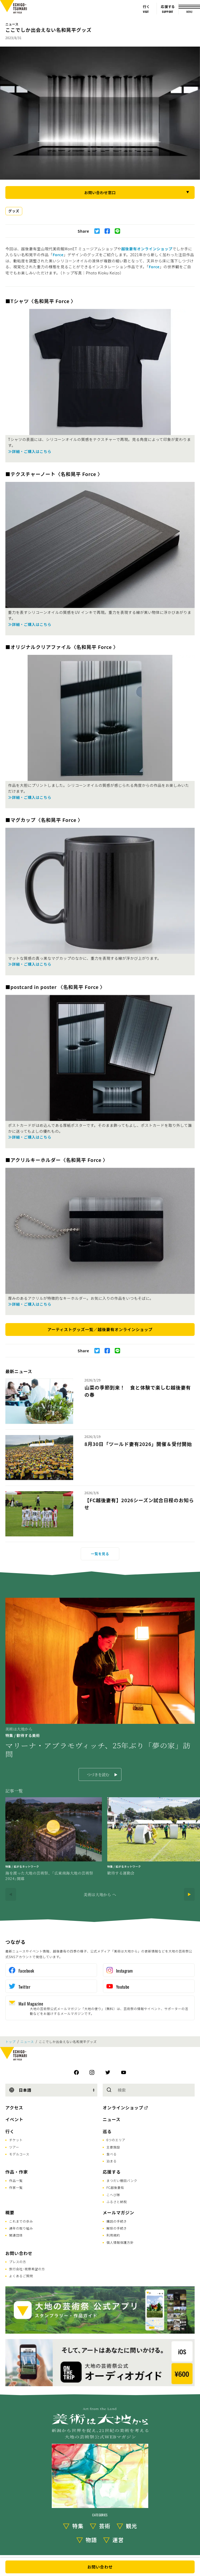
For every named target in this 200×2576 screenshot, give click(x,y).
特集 (78, 2526)
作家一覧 (16, 2187)
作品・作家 (16, 2172)
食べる (111, 2154)
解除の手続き (116, 2228)
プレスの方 (17, 2261)
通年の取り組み (21, 2228)
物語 (91, 2540)
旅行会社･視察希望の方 (27, 2269)
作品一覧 (16, 2180)
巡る (107, 2131)
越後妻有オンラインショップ (146, 248)
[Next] (189, 1894)
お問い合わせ (18, 2253)
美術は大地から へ (100, 1894)
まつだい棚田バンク (121, 2180)
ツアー (14, 2147)
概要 (9, 2212)
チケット (16, 2139)
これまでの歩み (21, 2221)
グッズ (13, 210)
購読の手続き (116, 2221)
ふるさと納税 (116, 2201)
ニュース (11, 24)
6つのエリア (115, 2139)
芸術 (104, 2526)
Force (58, 254)
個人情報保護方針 (120, 2242)
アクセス (14, 2107)
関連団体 (16, 2235)
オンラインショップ (123, 2107)
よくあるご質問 (21, 2275)
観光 (131, 2526)
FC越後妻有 (115, 2187)
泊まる (111, 2161)
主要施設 (113, 2147)
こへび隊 (113, 2194)
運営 (118, 2540)
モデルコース (19, 2154)
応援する (112, 2172)
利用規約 (113, 2235)
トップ (10, 2041)
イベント (14, 2119)
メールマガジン (118, 2212)
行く (9, 2131)
